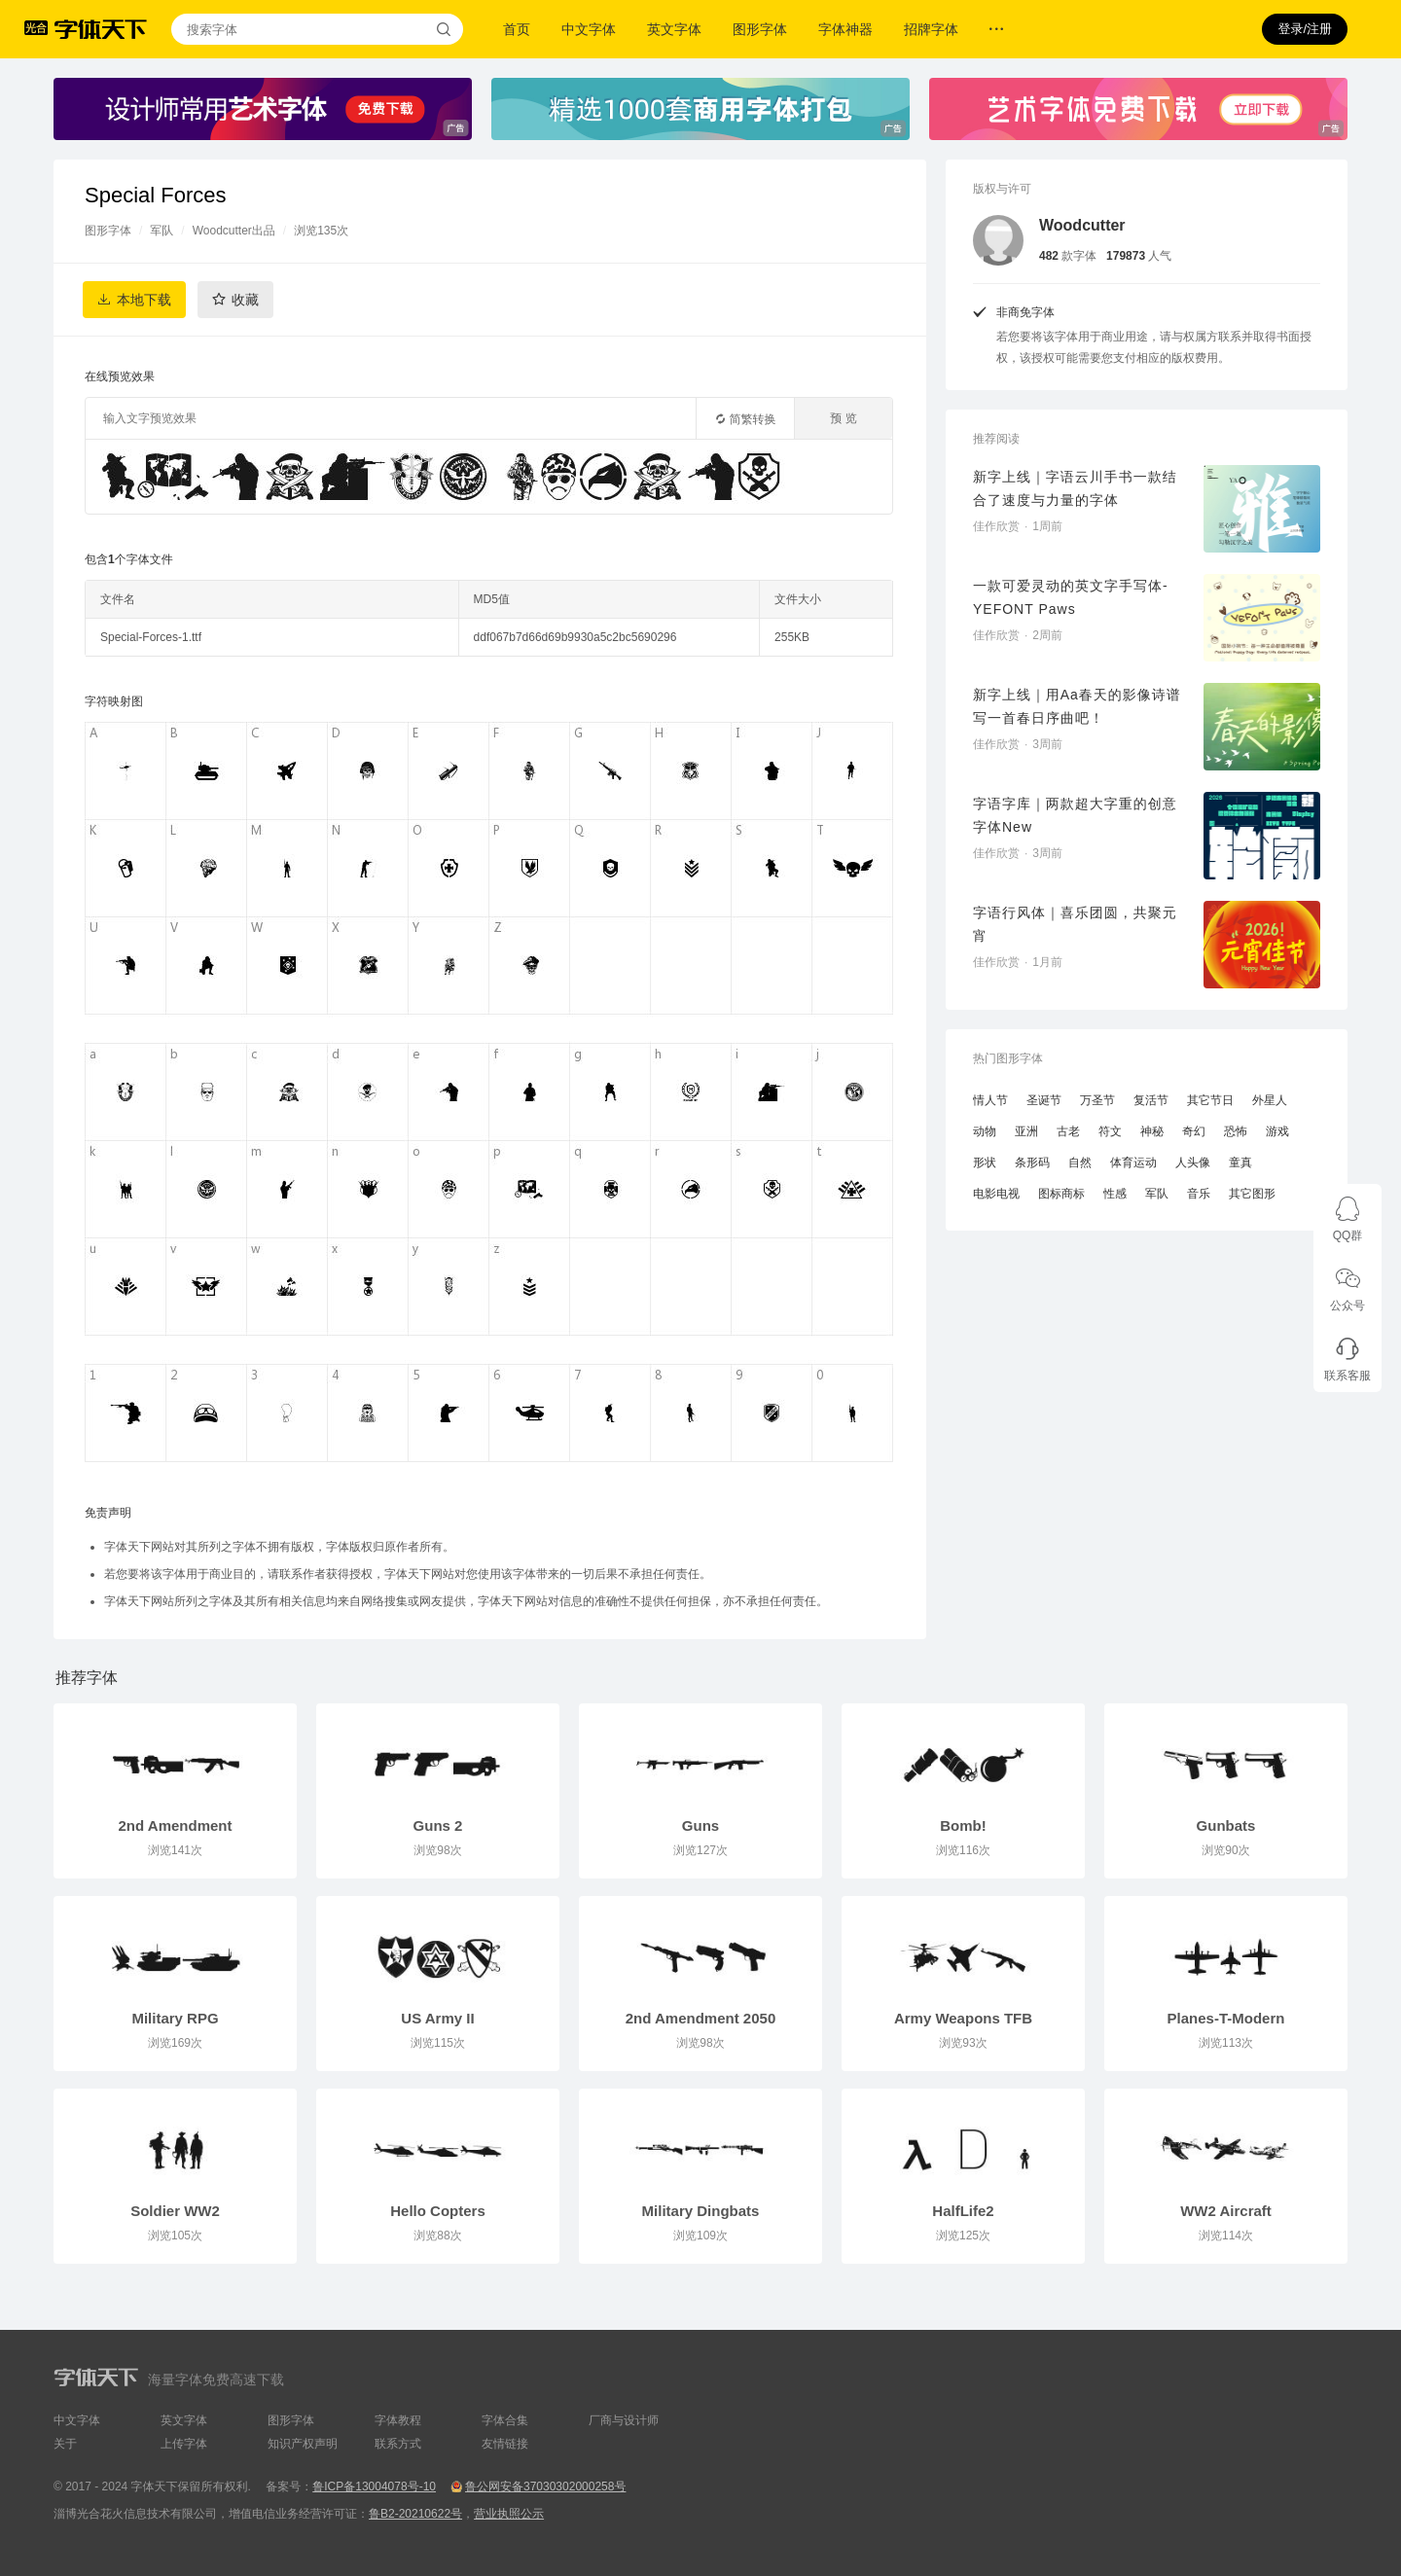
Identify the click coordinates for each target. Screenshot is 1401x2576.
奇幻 (1193, 1131)
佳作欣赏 (996, 526)
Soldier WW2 (175, 2210)
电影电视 (996, 1193)
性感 (1115, 1193)
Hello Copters (437, 2210)
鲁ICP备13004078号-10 (374, 2486)
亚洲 (1026, 1131)
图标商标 (1061, 1193)
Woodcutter (1082, 225)
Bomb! (963, 1825)
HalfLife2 (962, 2210)
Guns (700, 1825)
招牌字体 (931, 29)
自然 (1080, 1162)
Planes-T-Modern (1226, 2018)
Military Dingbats (701, 2210)
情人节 (990, 1100)
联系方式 (398, 2444)
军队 (161, 230)
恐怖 (1235, 1131)
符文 (1110, 1131)
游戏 (1277, 1131)
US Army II (437, 2018)
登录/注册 (1304, 28)
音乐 (1198, 1193)
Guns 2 (438, 1825)
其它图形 (1252, 1193)
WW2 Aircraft (1226, 2210)
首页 (516, 29)
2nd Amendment (176, 1825)
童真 (1240, 1162)
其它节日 (1210, 1100)
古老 (1068, 1131)
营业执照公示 (509, 2514)
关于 (65, 2444)
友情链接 (505, 2444)
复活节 (1150, 1100)
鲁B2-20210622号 (415, 2514)
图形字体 (760, 29)
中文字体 (588, 29)
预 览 (843, 418)
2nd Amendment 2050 (701, 2018)
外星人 (1269, 1100)
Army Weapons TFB (963, 2018)
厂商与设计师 (624, 2420)
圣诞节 (1043, 1100)
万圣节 (1097, 1100)
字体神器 (845, 29)
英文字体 (674, 29)
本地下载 (144, 299)
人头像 (1192, 1162)
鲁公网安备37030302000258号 (545, 2486)
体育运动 (1133, 1162)
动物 (984, 1131)
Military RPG (174, 2018)
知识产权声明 (303, 2444)
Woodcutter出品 (234, 230)
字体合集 (505, 2420)
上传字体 (184, 2444)
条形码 (1032, 1162)
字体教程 (398, 2420)
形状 (984, 1162)
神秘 (1152, 1131)
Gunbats (1226, 1825)
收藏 (245, 299)
